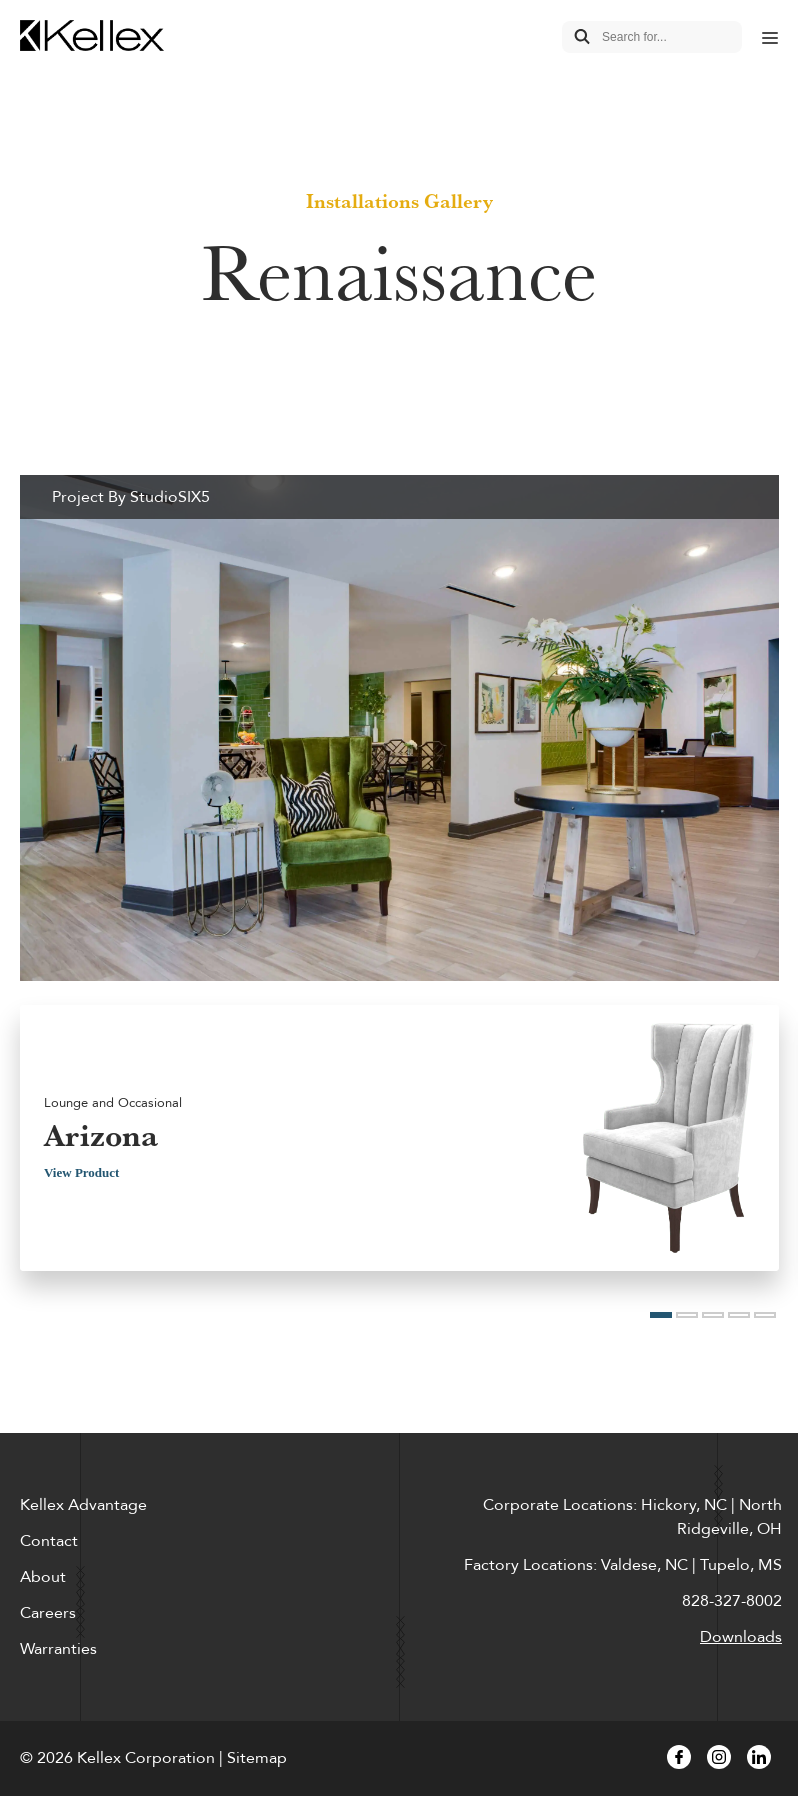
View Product (81, 1172)
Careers (48, 1613)
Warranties (58, 1649)
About (43, 1577)
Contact (49, 1541)
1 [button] (661, 1315)
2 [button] (687, 1315)
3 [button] (713, 1315)
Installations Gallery (399, 201)
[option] (399, 882)
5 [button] (765, 1315)
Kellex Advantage (83, 1505)
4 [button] (739, 1315)
